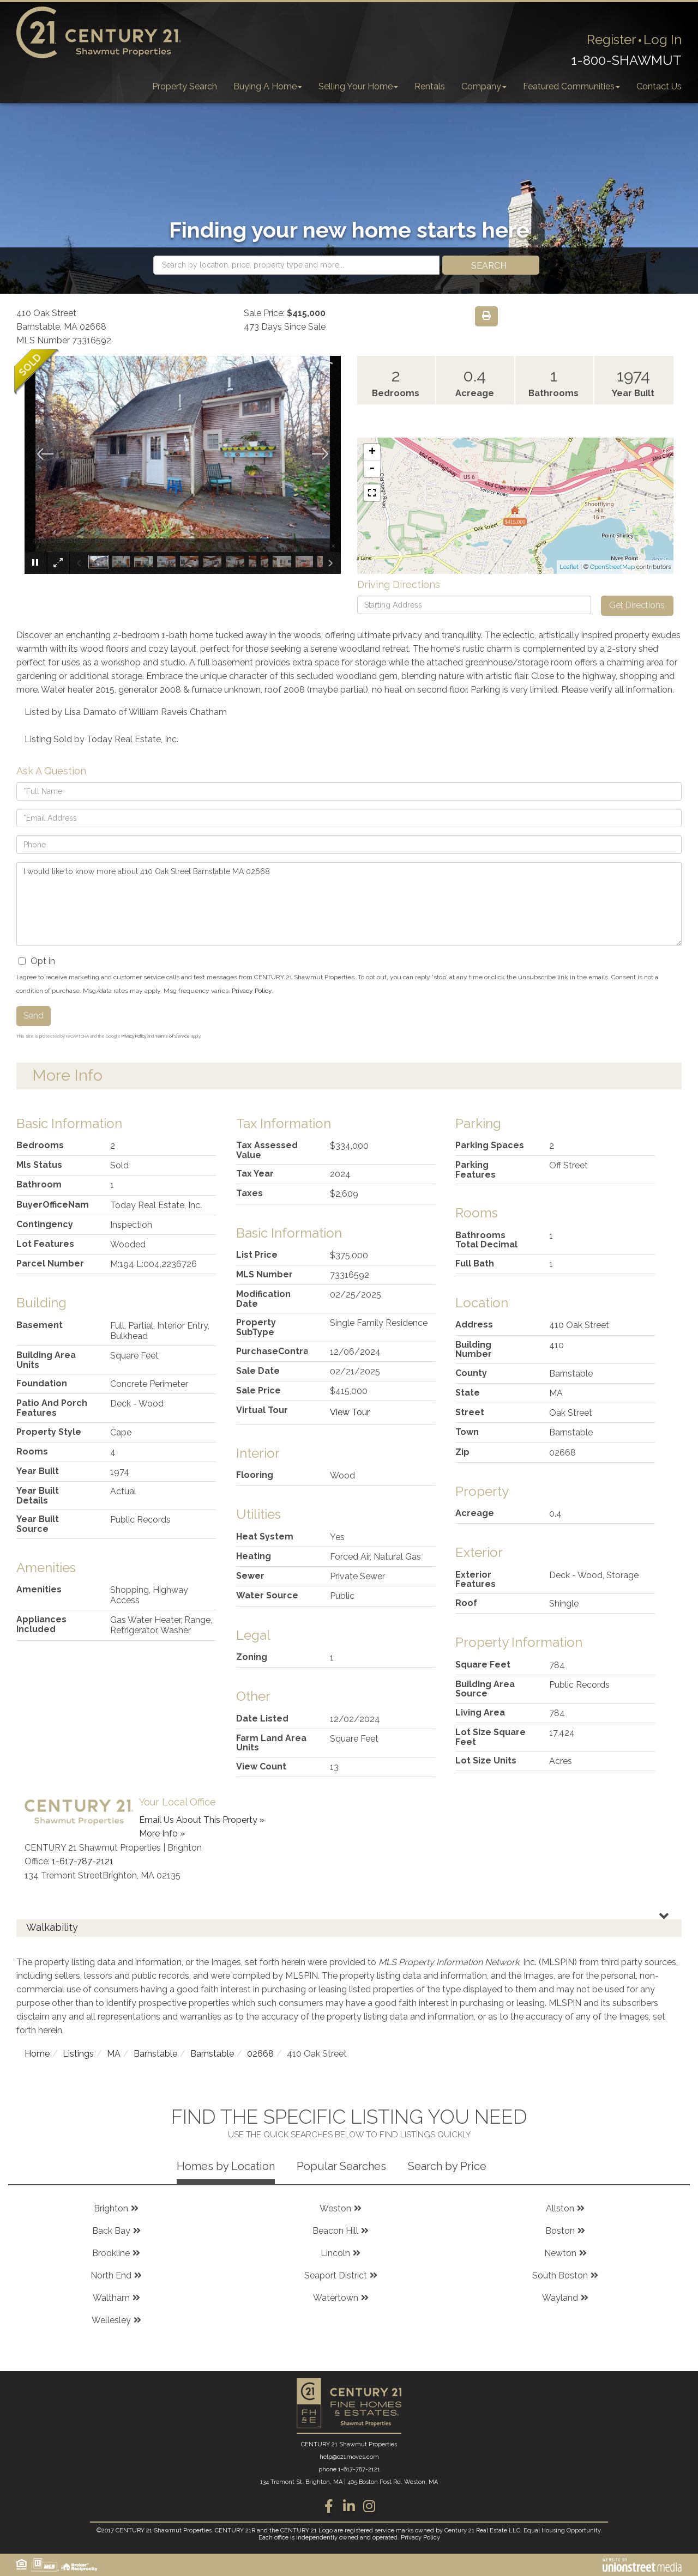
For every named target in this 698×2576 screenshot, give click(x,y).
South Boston (560, 2275)
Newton (560, 2253)
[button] (490, 265)
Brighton (111, 2208)
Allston (560, 2208)
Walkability (52, 1927)
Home (37, 2053)
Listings (78, 2053)
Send (33, 1015)
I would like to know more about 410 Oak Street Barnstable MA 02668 (349, 904)
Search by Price (447, 2166)
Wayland (560, 2298)
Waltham (111, 2298)
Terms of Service (172, 1036)
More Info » (162, 1833)
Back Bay (111, 2231)
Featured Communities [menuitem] (571, 86)
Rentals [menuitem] (429, 86)
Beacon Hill (335, 2231)
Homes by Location (226, 2166)
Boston (560, 2231)
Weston (335, 2208)
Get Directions (637, 605)
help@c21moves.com (349, 2456)
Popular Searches (341, 2166)
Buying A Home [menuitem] (267, 86)
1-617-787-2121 (82, 1861)
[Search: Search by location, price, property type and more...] (296, 265)
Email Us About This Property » (201, 1820)
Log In (662, 39)
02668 (260, 2053)
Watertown (335, 2298)
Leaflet (569, 567)
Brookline (111, 2253)
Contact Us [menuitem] (659, 86)
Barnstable (155, 2053)
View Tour (350, 1412)
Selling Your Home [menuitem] (358, 86)
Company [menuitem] (484, 86)
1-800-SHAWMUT (626, 60)
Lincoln (335, 2253)
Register (611, 39)
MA (114, 2053)
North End (111, 2275)
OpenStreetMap (612, 567)
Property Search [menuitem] (184, 86)
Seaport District (335, 2275)
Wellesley (111, 2320)
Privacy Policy (252, 991)
